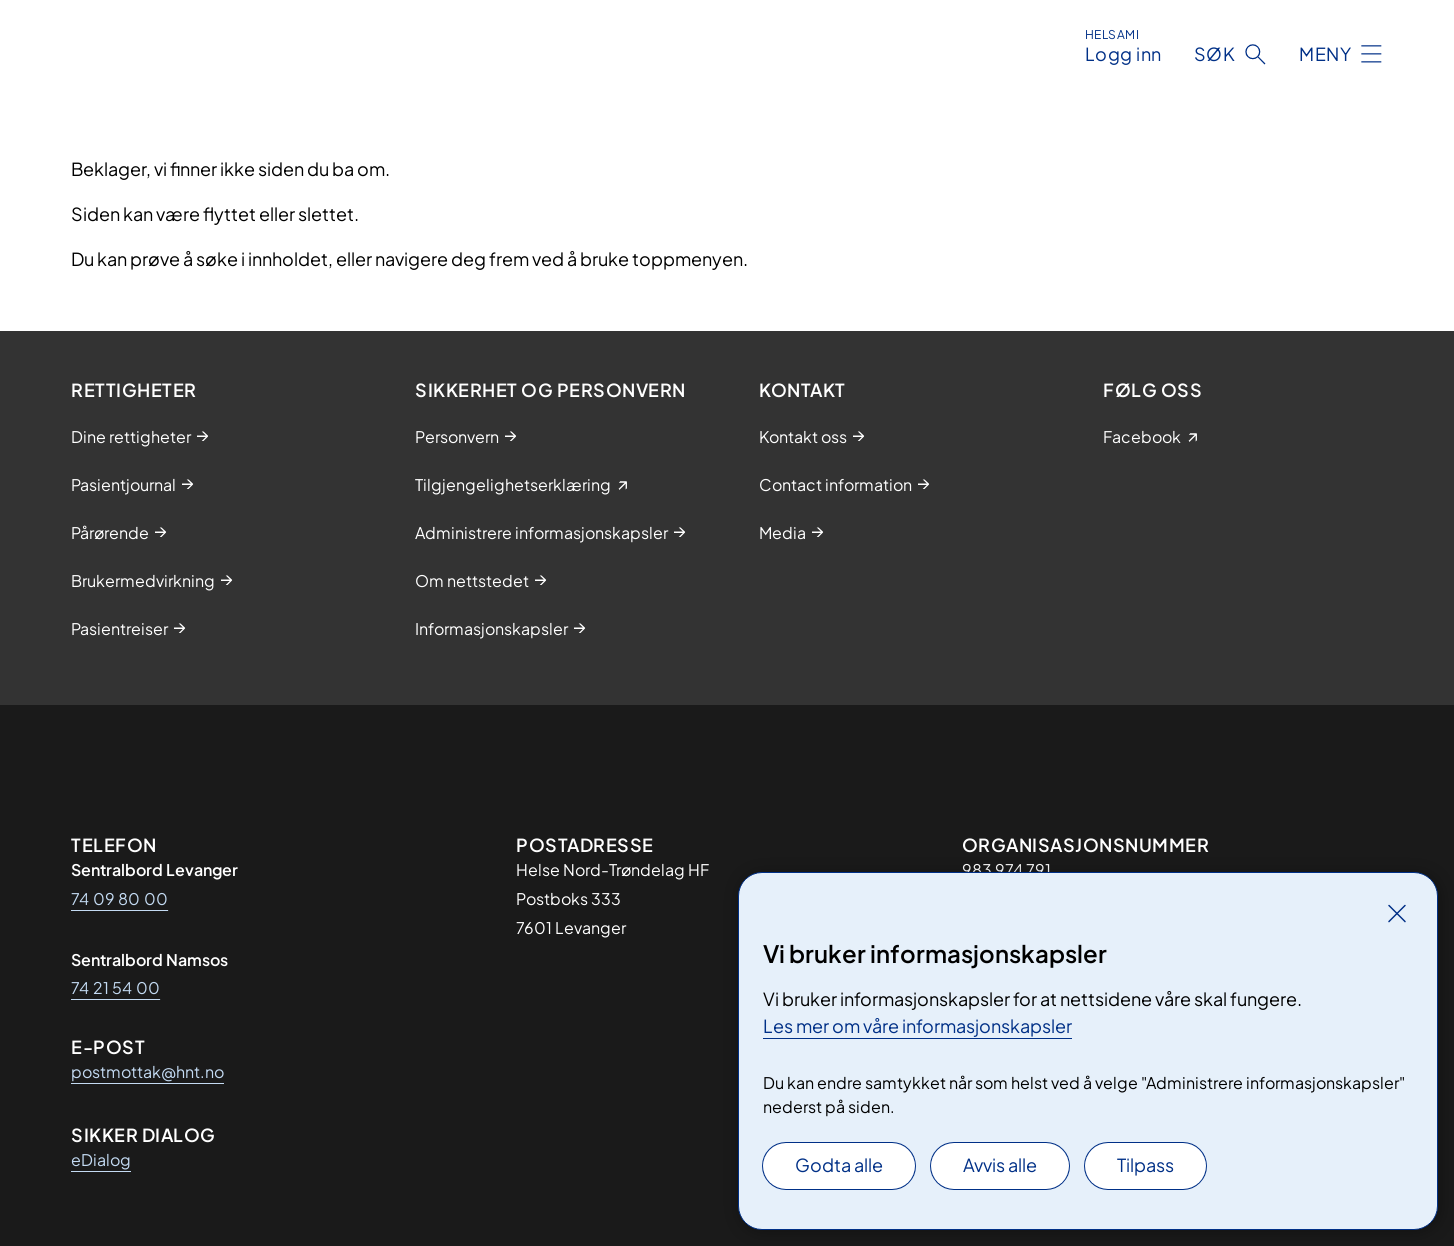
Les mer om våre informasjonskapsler (917, 1025)
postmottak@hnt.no (147, 1071)
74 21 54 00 (115, 987)
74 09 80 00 (119, 898)
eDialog (101, 1159)
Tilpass (1145, 1164)
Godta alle (839, 1164)
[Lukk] (1397, 913)
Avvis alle (1000, 1164)
